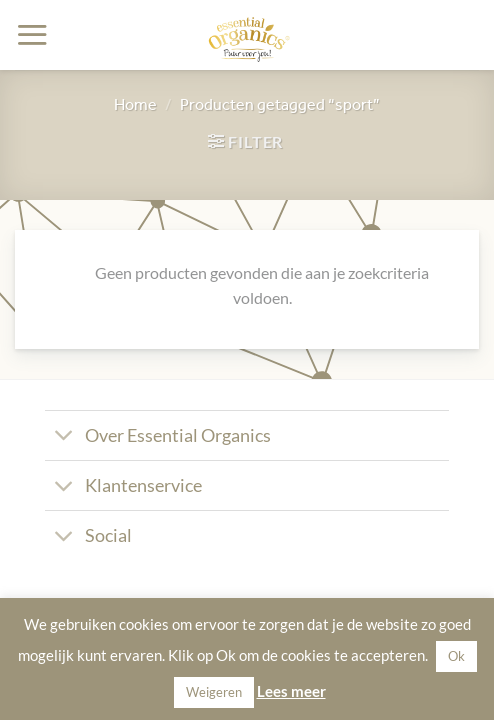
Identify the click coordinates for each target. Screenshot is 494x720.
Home (135, 104)
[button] (32, 34)
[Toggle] (64, 437)
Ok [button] (456, 656)
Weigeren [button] (214, 692)
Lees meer (291, 691)
